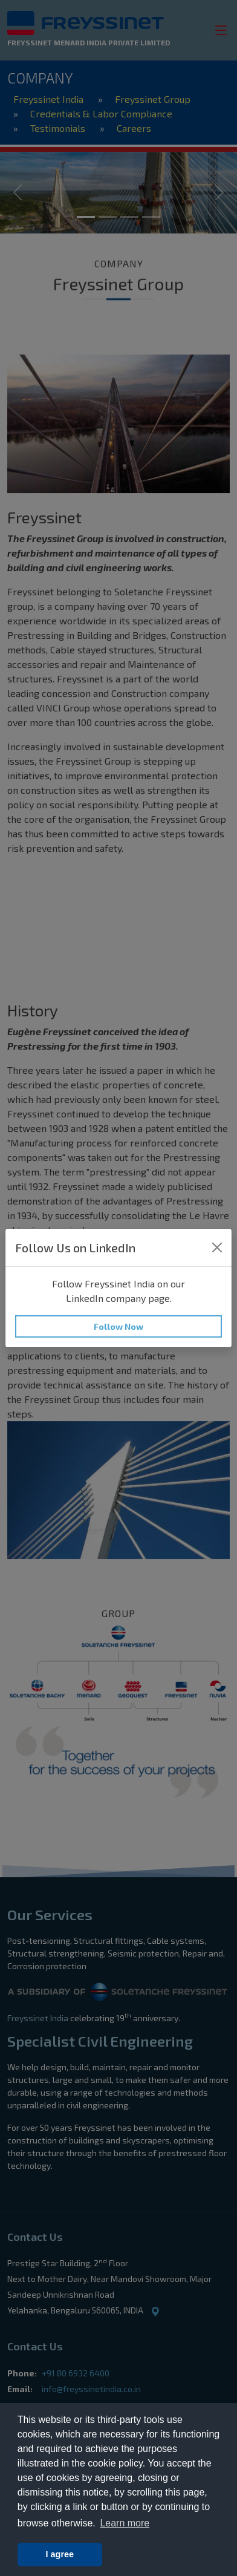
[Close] (217, 1247)
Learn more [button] (124, 2523)
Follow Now (118, 1326)
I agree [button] (60, 2554)
